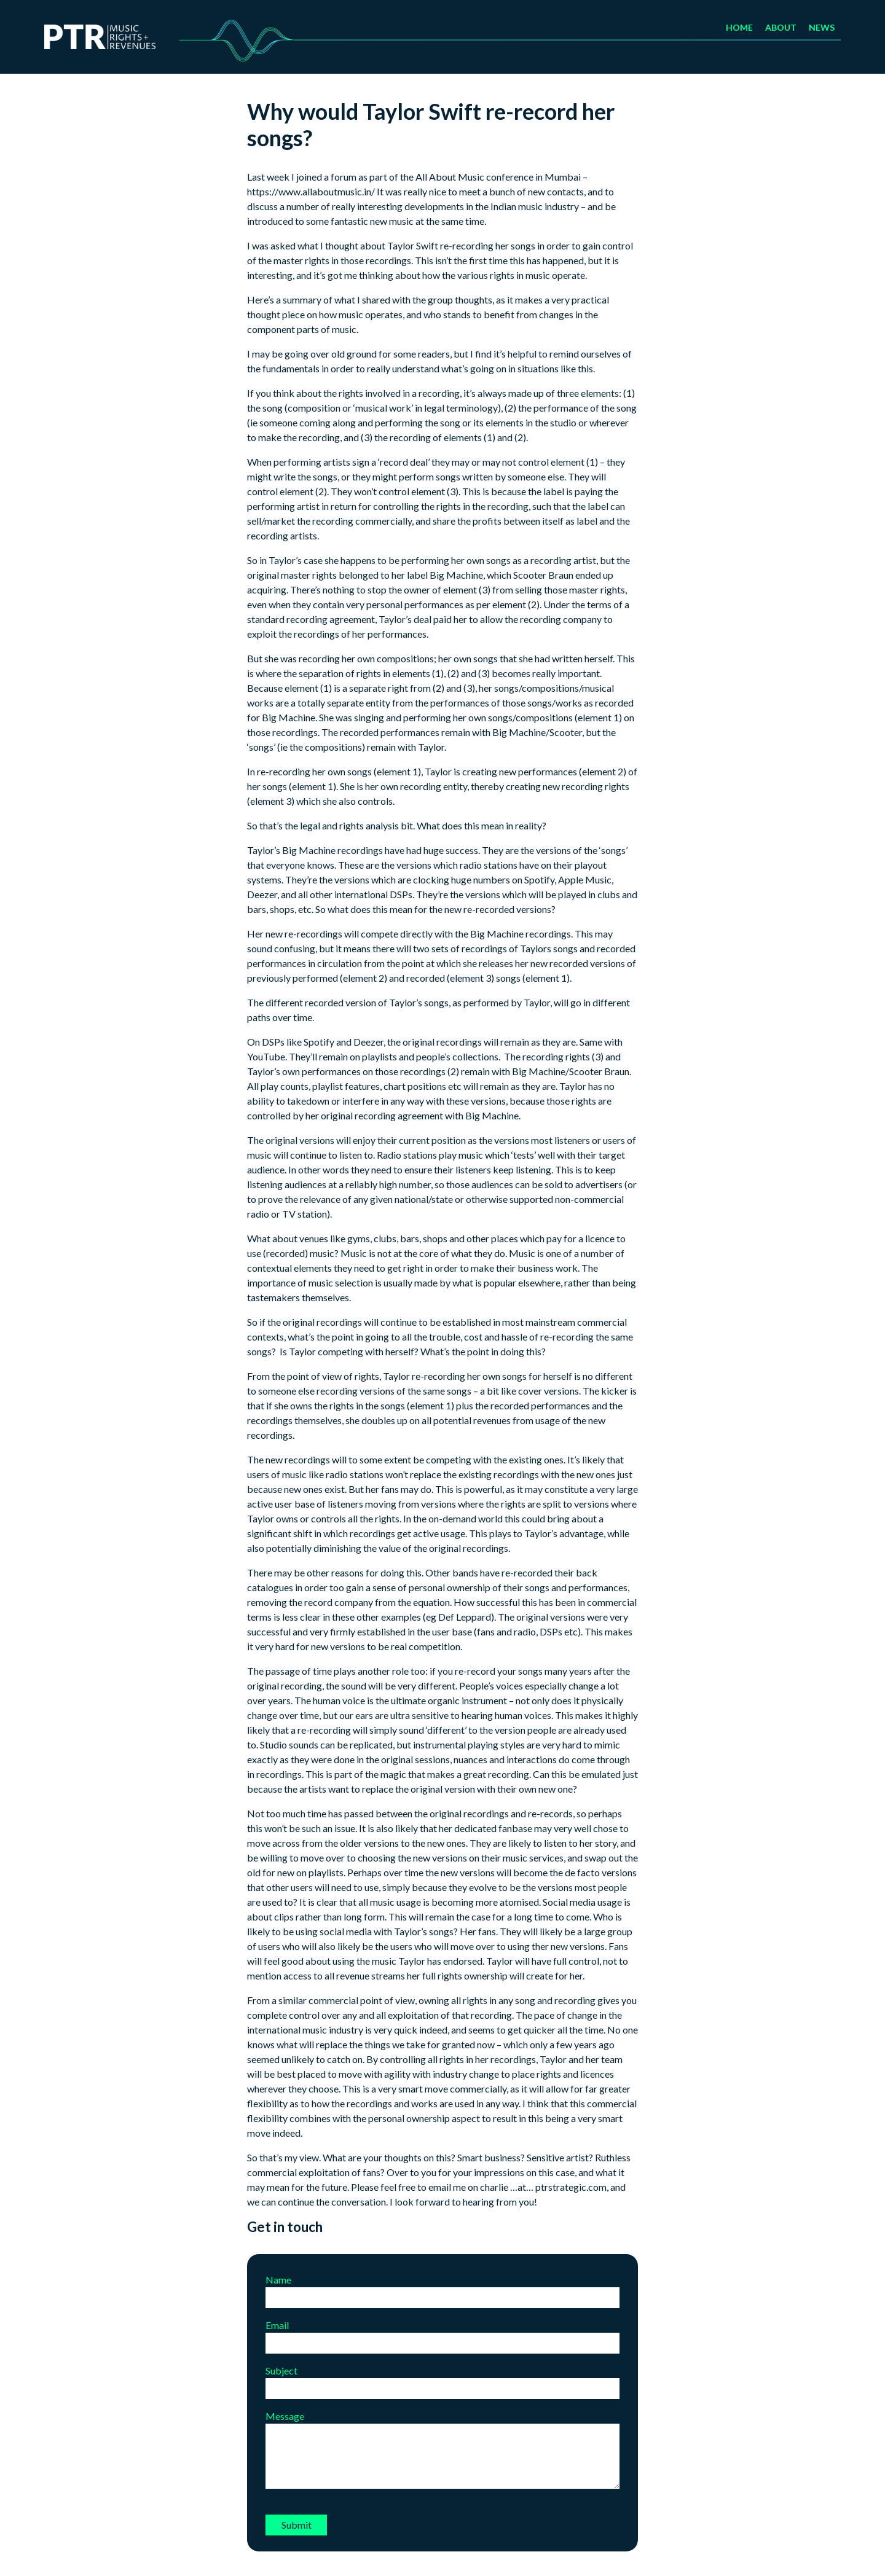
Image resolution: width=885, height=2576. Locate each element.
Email (443, 2334)
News (822, 27)
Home (739, 27)
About (780, 27)
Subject (443, 2379)
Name (443, 2288)
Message (443, 2450)
